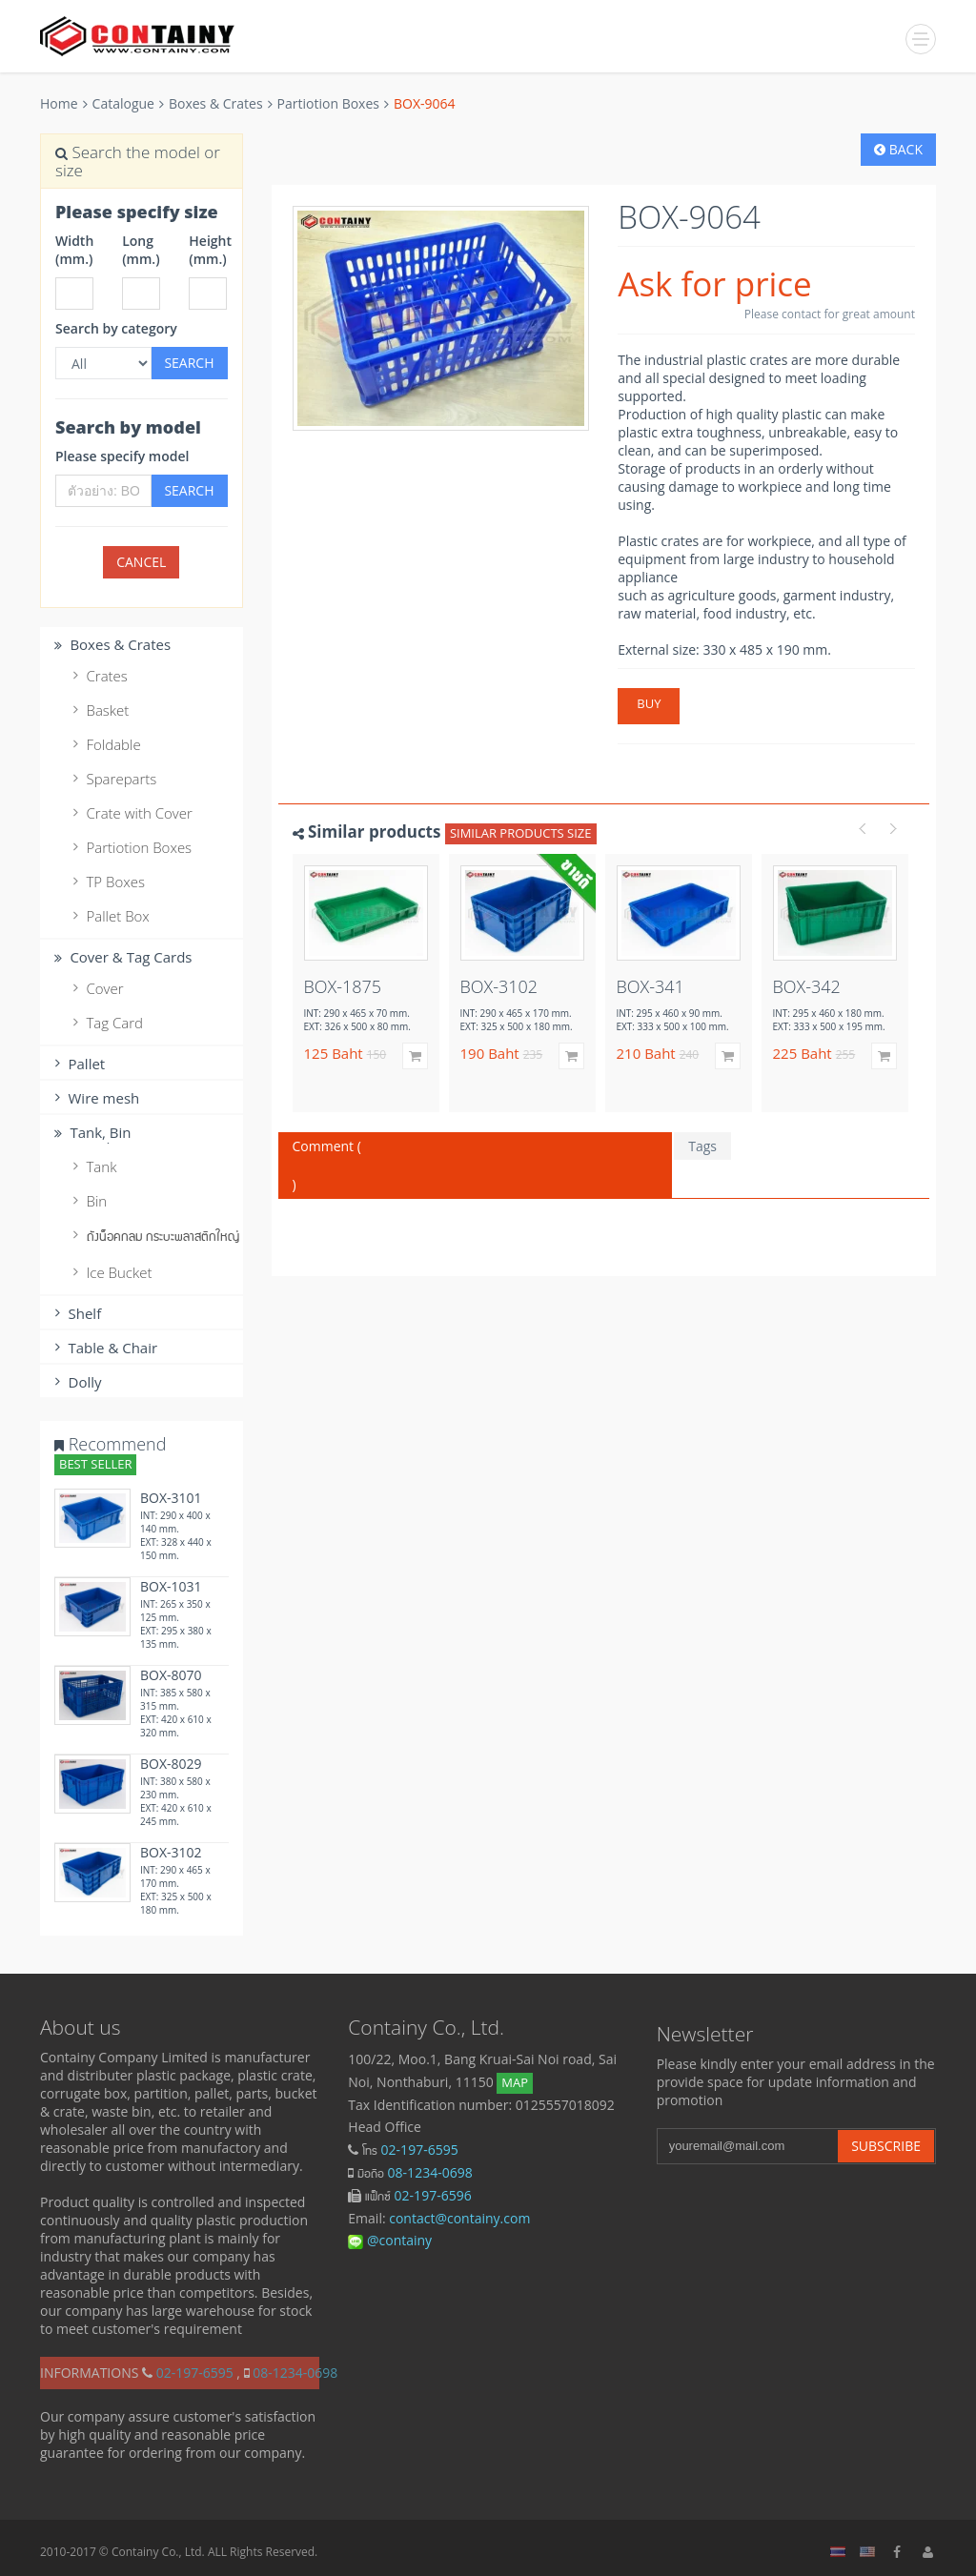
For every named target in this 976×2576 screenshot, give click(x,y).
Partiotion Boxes (328, 103)
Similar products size (521, 833)
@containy (390, 2240)
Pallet (77, 1063)
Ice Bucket (110, 1272)
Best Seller (95, 1463)
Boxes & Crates (216, 103)
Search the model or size (137, 161)
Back (898, 149)
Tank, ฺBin (91, 1132)
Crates (98, 675)
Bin (87, 1200)
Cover (96, 988)
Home (59, 103)
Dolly (76, 1381)
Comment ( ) (476, 1165)
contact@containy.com (459, 2218)
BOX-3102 (171, 1852)
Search (189, 363)
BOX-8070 (171, 1675)
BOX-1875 (343, 986)
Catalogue (123, 103)
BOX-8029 (171, 1764)
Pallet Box (109, 915)
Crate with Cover (130, 812)
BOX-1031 (171, 1586)
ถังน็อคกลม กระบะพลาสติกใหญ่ (146, 1235)
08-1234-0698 (430, 2172)
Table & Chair (103, 1347)
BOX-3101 (171, 1498)
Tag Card (105, 1022)
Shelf (75, 1313)
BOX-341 (650, 986)
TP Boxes (106, 881)
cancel (141, 562)
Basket (98, 710)
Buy (649, 703)
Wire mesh (94, 1097)
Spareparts (112, 778)
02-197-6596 (433, 2195)
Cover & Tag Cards (121, 956)
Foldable (104, 744)
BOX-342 (807, 986)
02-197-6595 (419, 2149)
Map (514, 2082)
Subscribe (886, 2146)
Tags (702, 1146)
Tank (92, 1166)
